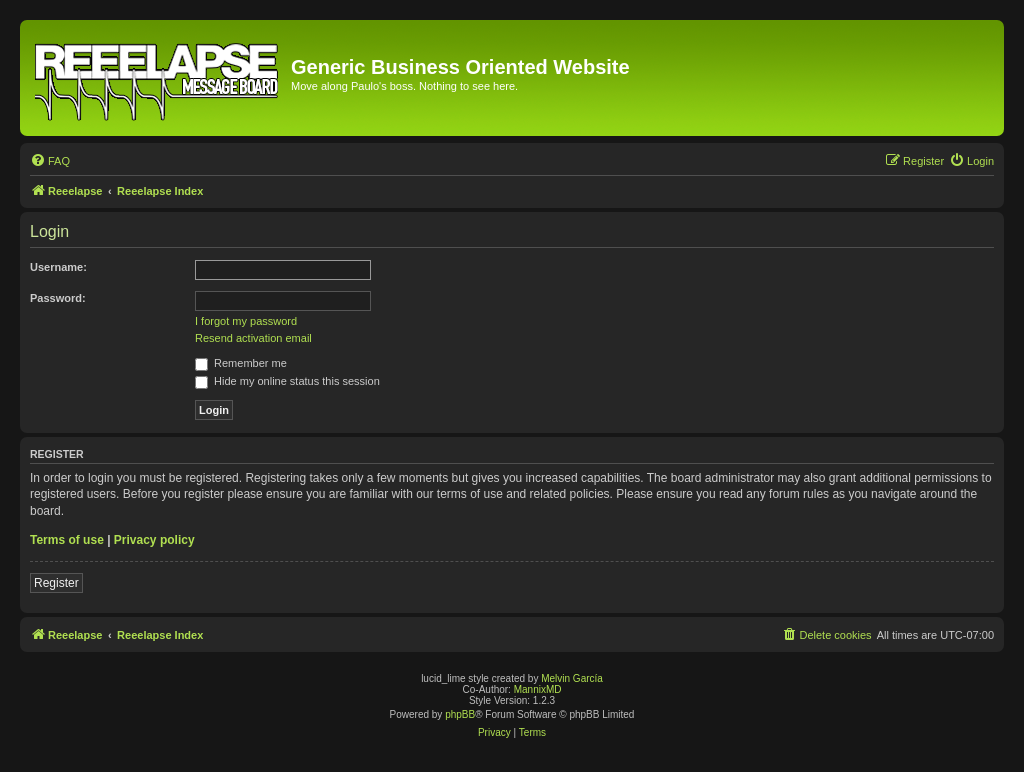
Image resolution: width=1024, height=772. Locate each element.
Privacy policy (154, 540)
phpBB (460, 714)
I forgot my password (246, 321)
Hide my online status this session (287, 381)
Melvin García (572, 678)
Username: (58, 267)
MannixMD (538, 689)
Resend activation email (253, 338)
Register (56, 583)
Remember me (241, 363)
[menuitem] (50, 161)
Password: (58, 298)
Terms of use (67, 540)
